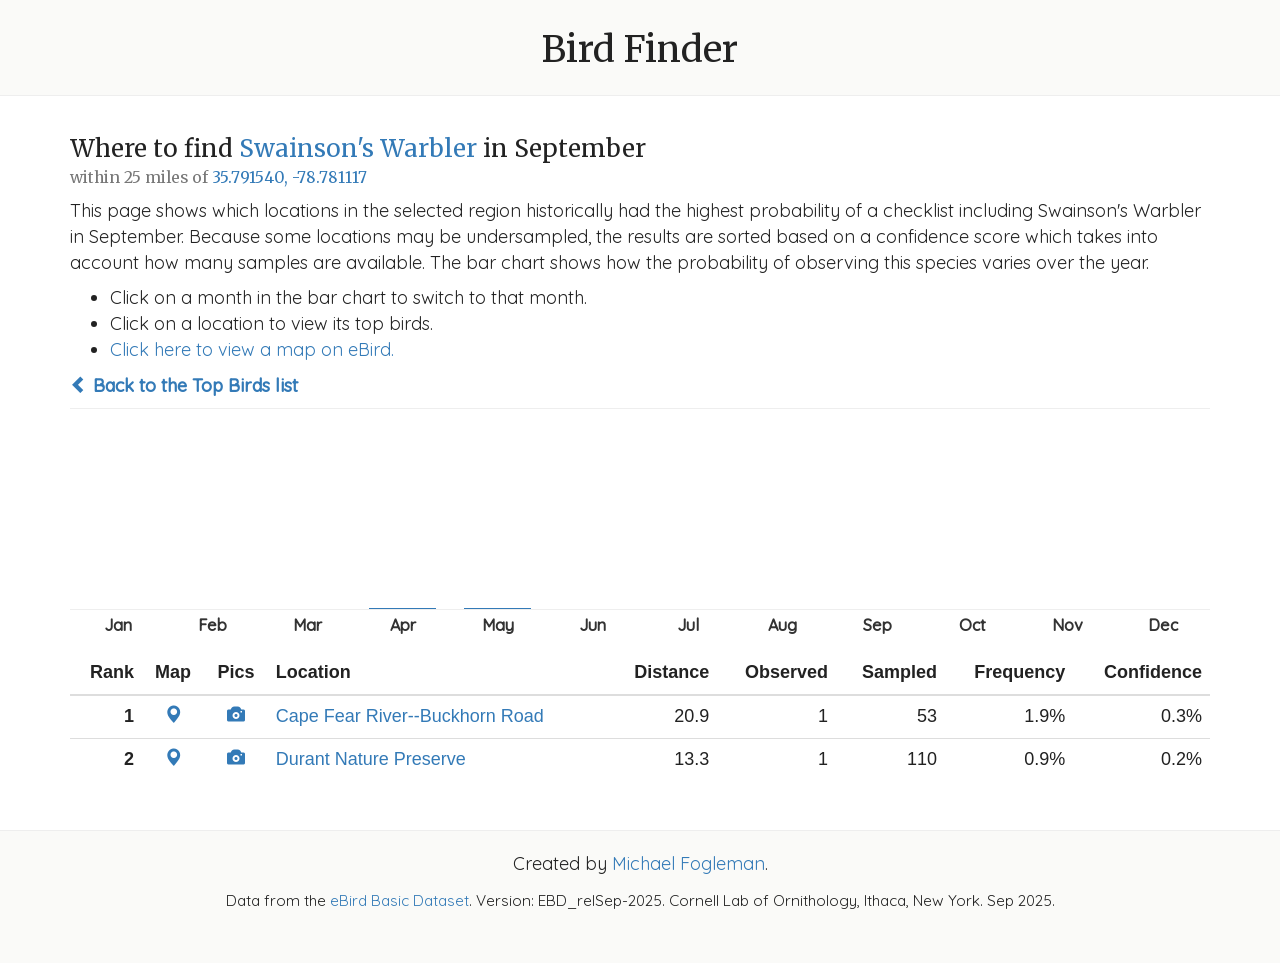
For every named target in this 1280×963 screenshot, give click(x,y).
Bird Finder (640, 49)
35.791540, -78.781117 (289, 177)
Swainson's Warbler (358, 148)
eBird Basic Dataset (399, 900)
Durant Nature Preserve (371, 759)
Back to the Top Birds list (184, 385)
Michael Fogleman (688, 863)
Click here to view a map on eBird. (252, 349)
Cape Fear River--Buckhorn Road (410, 716)
